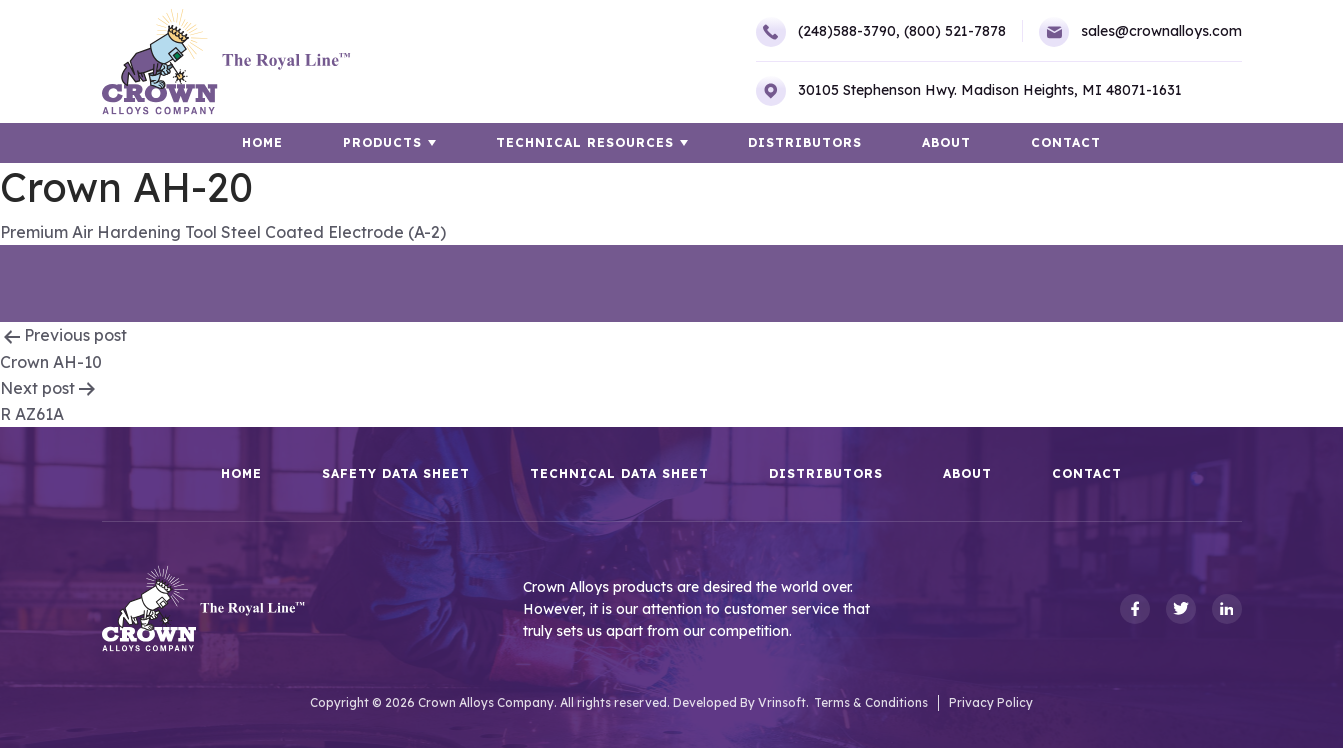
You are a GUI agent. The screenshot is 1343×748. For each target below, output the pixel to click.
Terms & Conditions (871, 702)
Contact (1066, 142)
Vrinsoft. (783, 702)
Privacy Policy (991, 702)
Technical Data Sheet (619, 474)
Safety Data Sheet (396, 474)
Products (382, 142)
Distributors (805, 142)
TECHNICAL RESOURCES (585, 142)
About (946, 142)
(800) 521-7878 (955, 31)
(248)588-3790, (828, 32)
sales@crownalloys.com (1140, 32)
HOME (262, 142)
